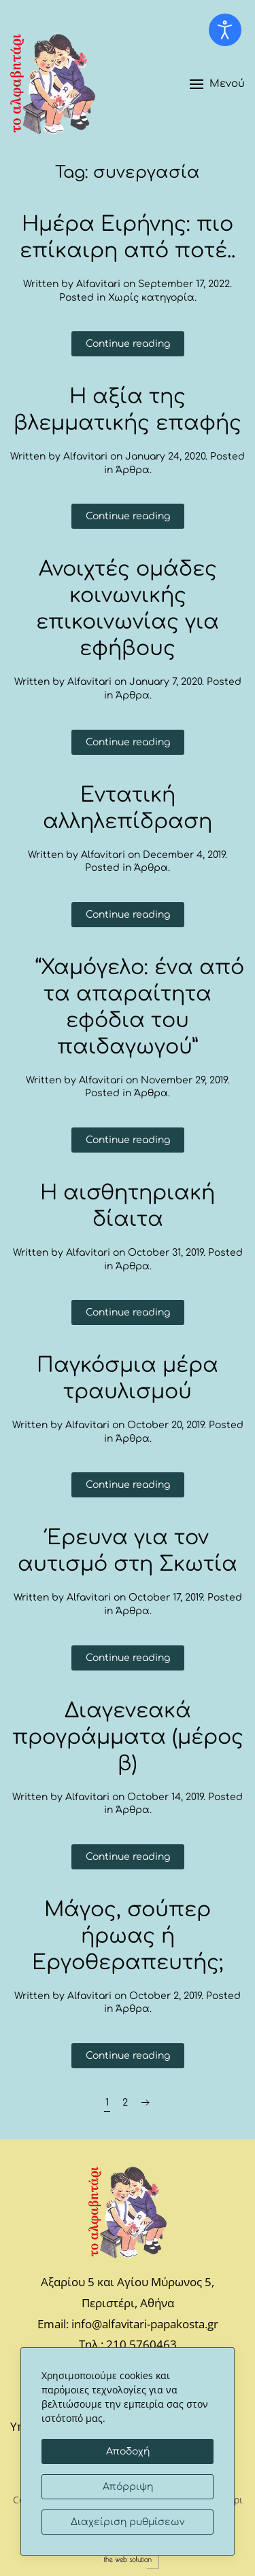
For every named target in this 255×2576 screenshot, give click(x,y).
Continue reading (128, 344)
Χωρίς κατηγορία (151, 298)
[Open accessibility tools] (225, 30)
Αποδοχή (128, 2451)
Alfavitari (98, 284)
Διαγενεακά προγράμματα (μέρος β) (127, 1737)
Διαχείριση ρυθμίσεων (127, 2522)
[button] (217, 84)
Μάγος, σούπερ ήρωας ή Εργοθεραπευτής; (127, 1936)
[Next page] (145, 2102)
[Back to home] (52, 84)
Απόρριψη (128, 2487)
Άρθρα (133, 470)
